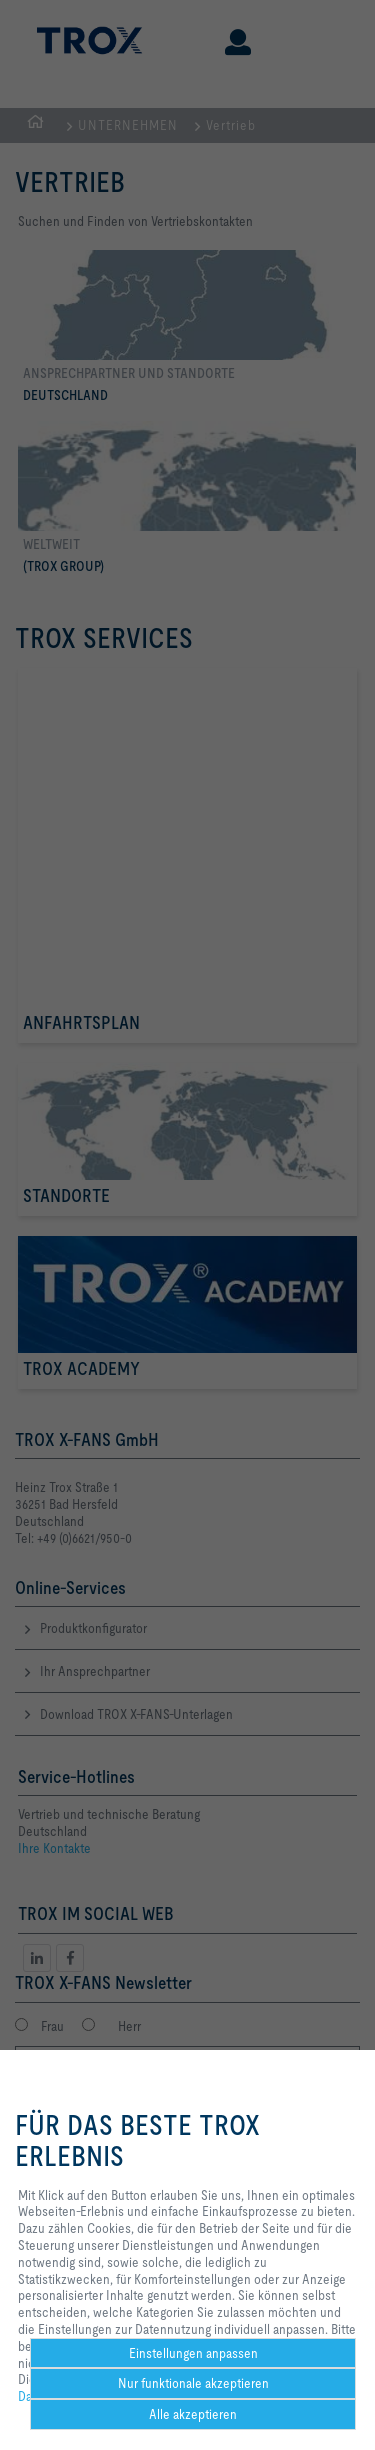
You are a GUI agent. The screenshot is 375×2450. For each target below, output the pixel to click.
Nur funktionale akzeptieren (193, 2383)
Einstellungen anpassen (193, 2353)
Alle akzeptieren (193, 2414)
